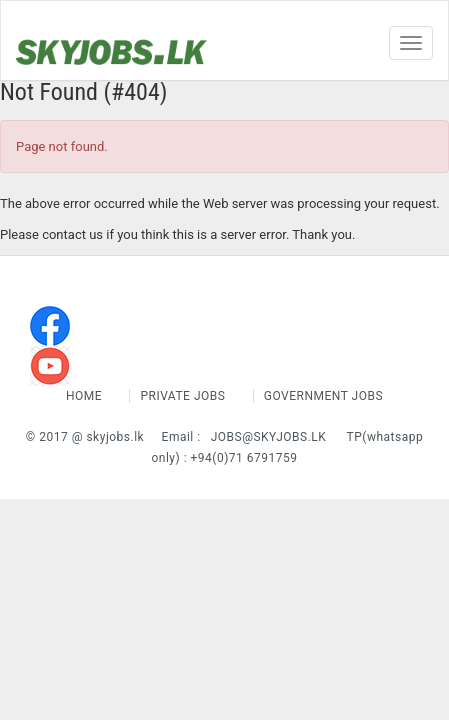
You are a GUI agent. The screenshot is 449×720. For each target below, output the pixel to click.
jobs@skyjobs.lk (269, 437)
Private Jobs (182, 396)
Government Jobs (323, 396)
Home (86, 396)
